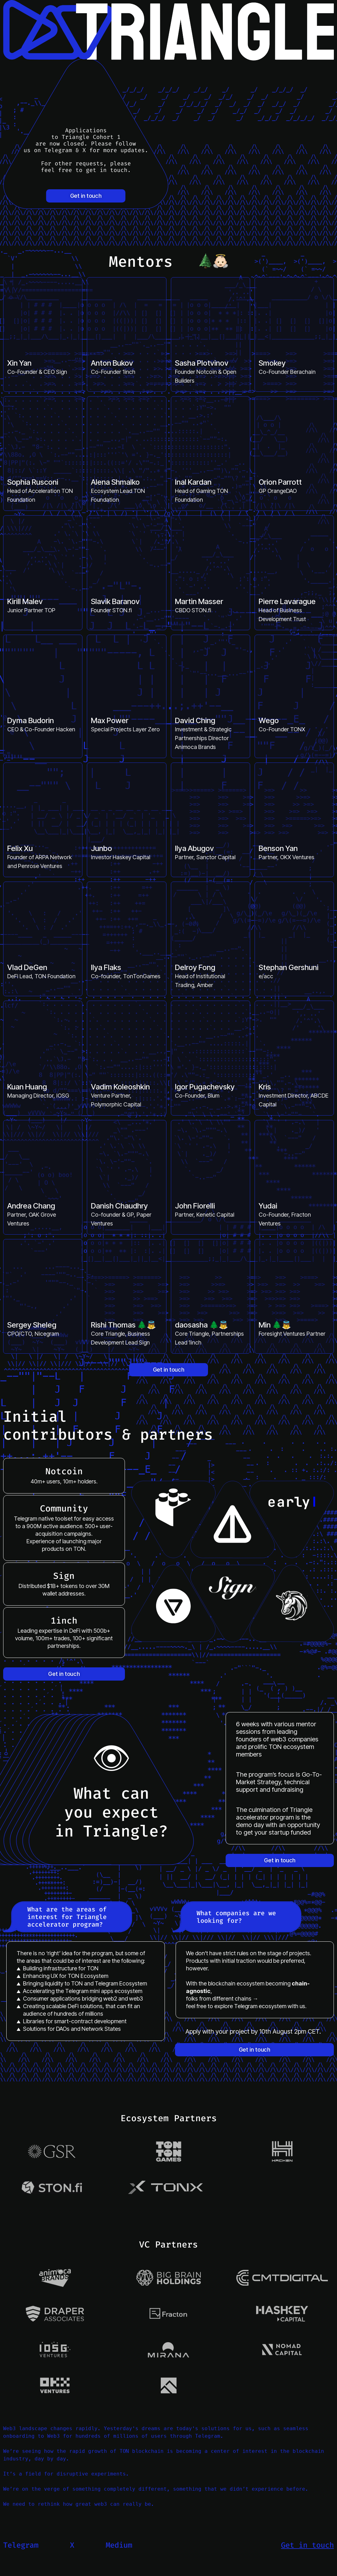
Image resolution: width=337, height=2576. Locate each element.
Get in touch (86, 195)
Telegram (20, 2545)
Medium (119, 2545)
